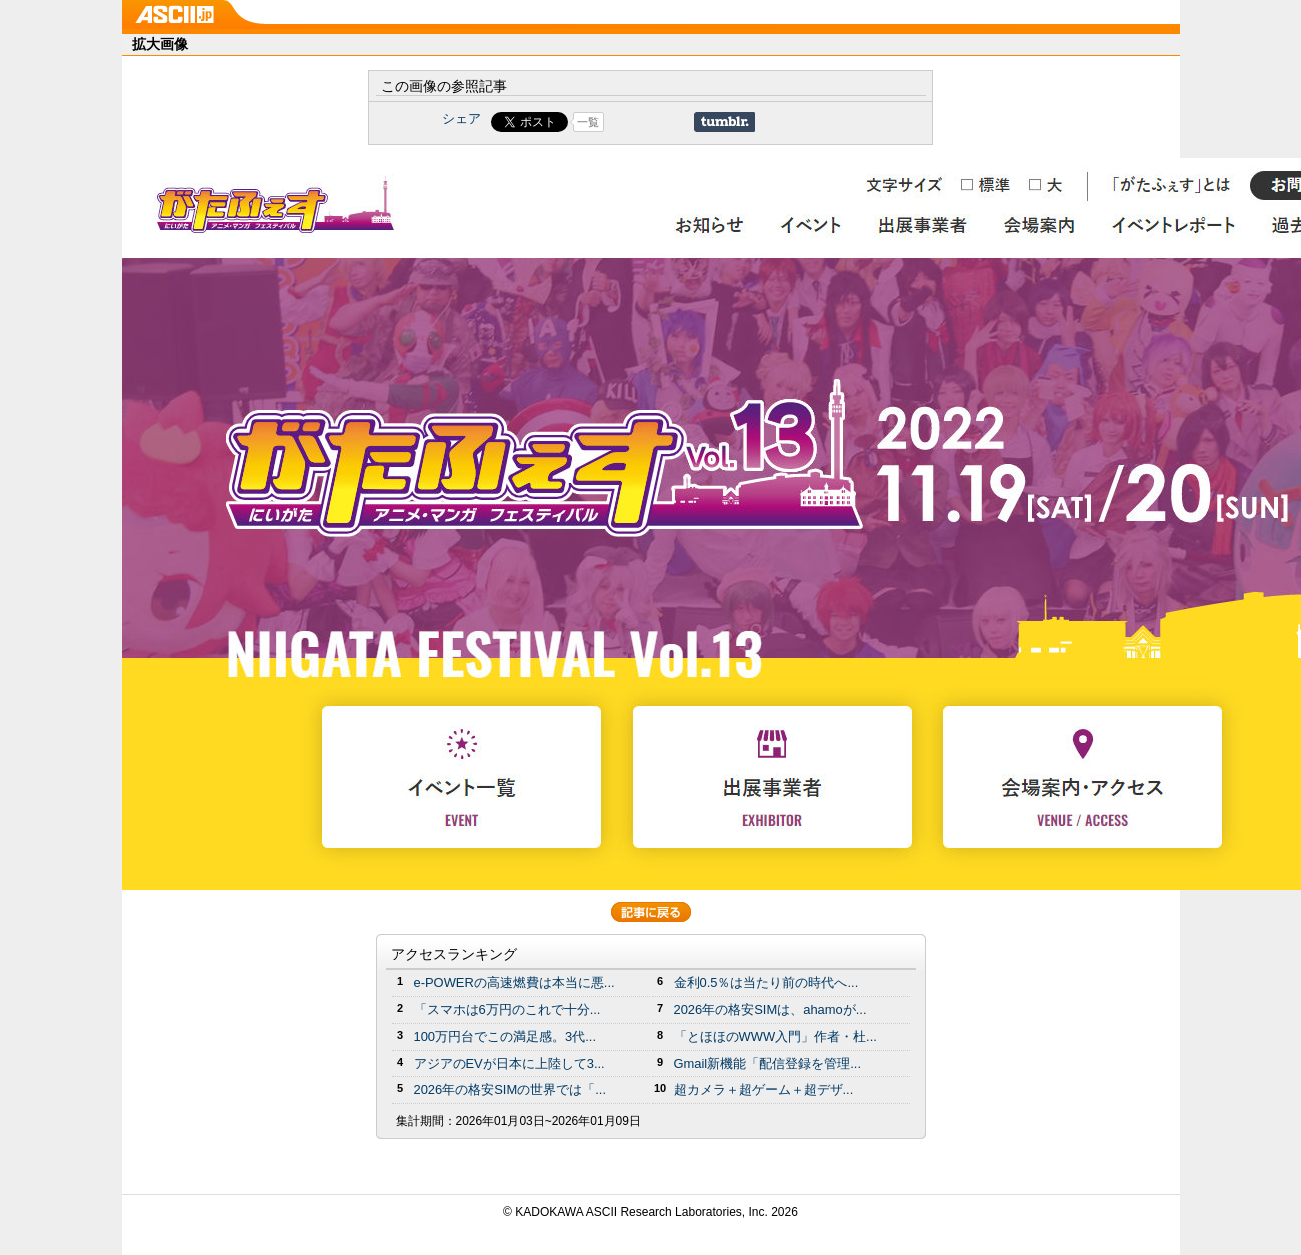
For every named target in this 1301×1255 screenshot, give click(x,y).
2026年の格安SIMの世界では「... (510, 1089)
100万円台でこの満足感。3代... (505, 1036)
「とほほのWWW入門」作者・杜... (775, 1036)
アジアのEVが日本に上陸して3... (509, 1063)
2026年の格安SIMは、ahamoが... (770, 1009)
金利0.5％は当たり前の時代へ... (766, 982)
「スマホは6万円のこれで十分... (507, 1009)
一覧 (588, 122)
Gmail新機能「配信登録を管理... (768, 1063)
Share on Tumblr (724, 122)
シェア (461, 118)
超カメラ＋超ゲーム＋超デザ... (764, 1089)
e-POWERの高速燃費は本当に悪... (514, 982)
